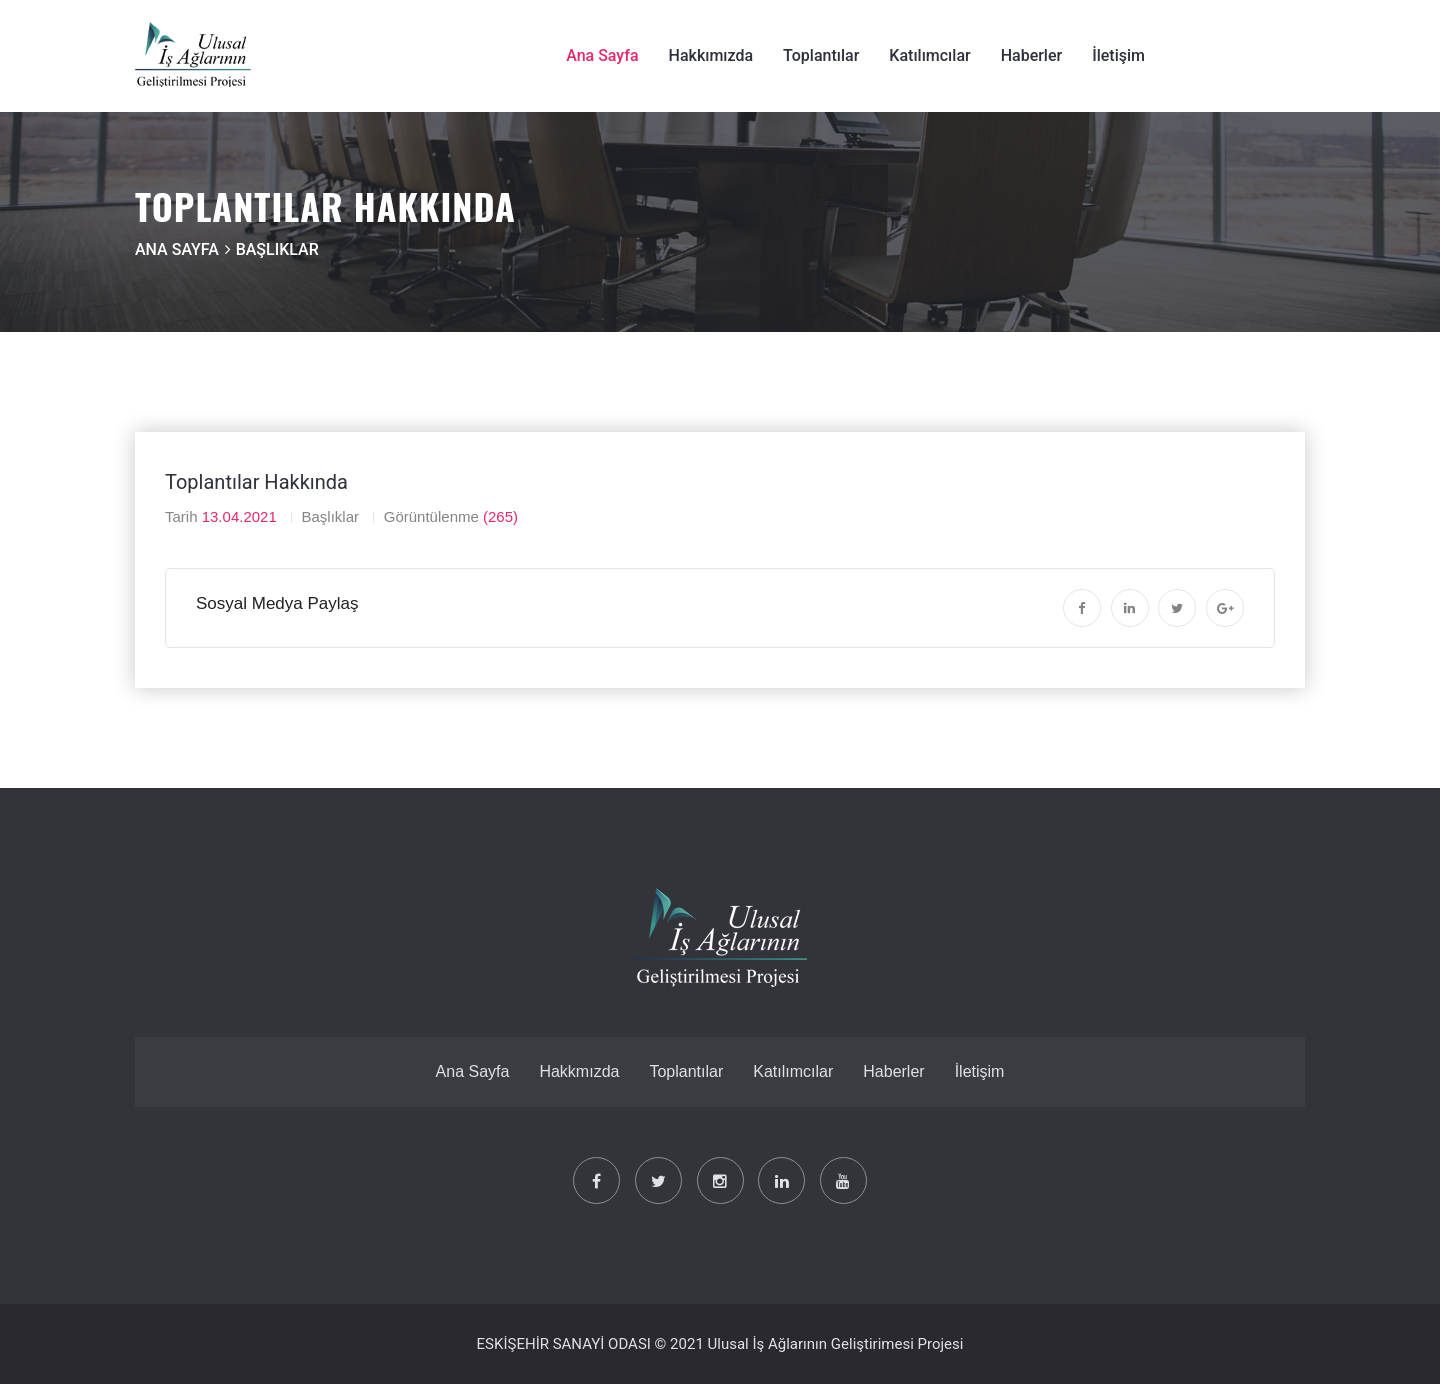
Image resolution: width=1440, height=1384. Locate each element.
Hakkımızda (711, 55)
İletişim (1118, 55)
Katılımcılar (929, 55)
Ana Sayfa (602, 55)
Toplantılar (821, 55)
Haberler (1032, 55)
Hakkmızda (579, 1071)
